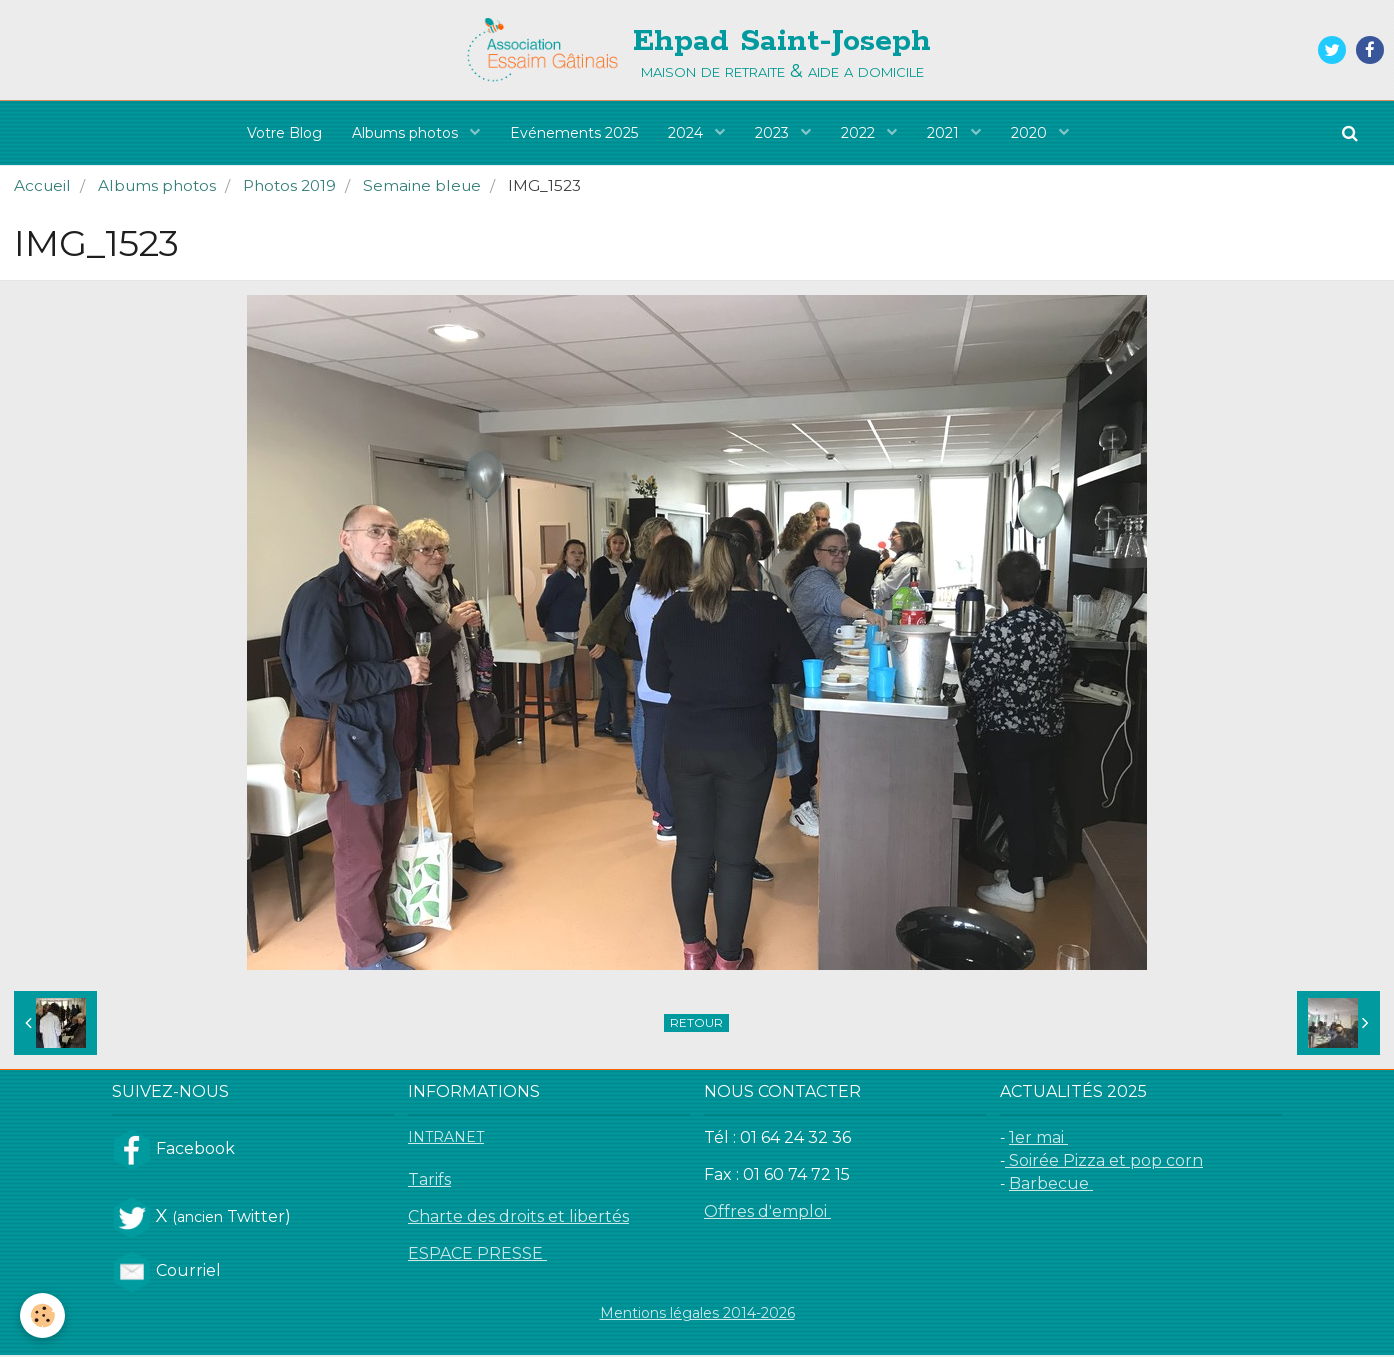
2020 (1031, 133)
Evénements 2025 (574, 133)
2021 (945, 133)
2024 (687, 133)
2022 (860, 133)
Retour (696, 1024)
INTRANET (446, 1139)
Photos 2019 (289, 187)
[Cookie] (42, 1315)
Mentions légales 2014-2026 (697, 1315)
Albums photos (407, 133)
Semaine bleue (422, 187)
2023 (774, 133)
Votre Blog (284, 133)
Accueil (42, 187)
